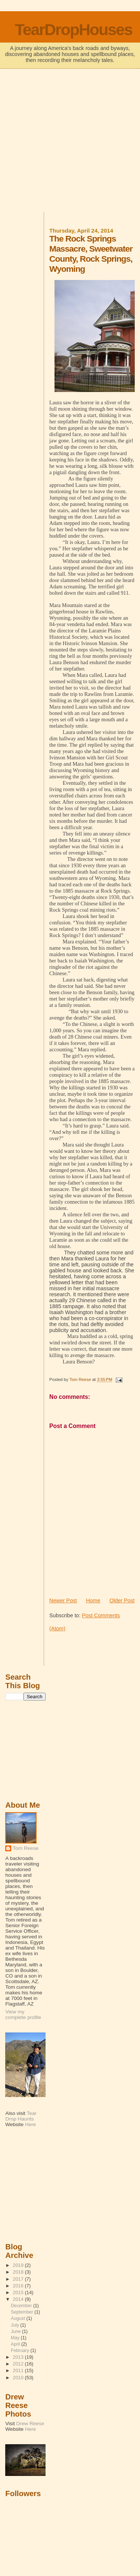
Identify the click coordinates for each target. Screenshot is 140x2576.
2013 (19, 2357)
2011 (19, 2370)
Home (93, 1600)
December (22, 2305)
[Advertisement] (70, 141)
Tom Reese (25, 1848)
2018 (19, 2272)
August (19, 2318)
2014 (19, 2299)
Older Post (122, 1600)
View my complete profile (23, 2014)
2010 (19, 2377)
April (16, 2344)
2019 (19, 2265)
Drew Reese (30, 2423)
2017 (19, 2279)
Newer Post (63, 1600)
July (15, 2325)
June (16, 2331)
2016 (19, 2286)
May (16, 2337)
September (22, 2312)
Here (30, 2124)
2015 (19, 2292)
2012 (19, 2364)
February (20, 2350)
